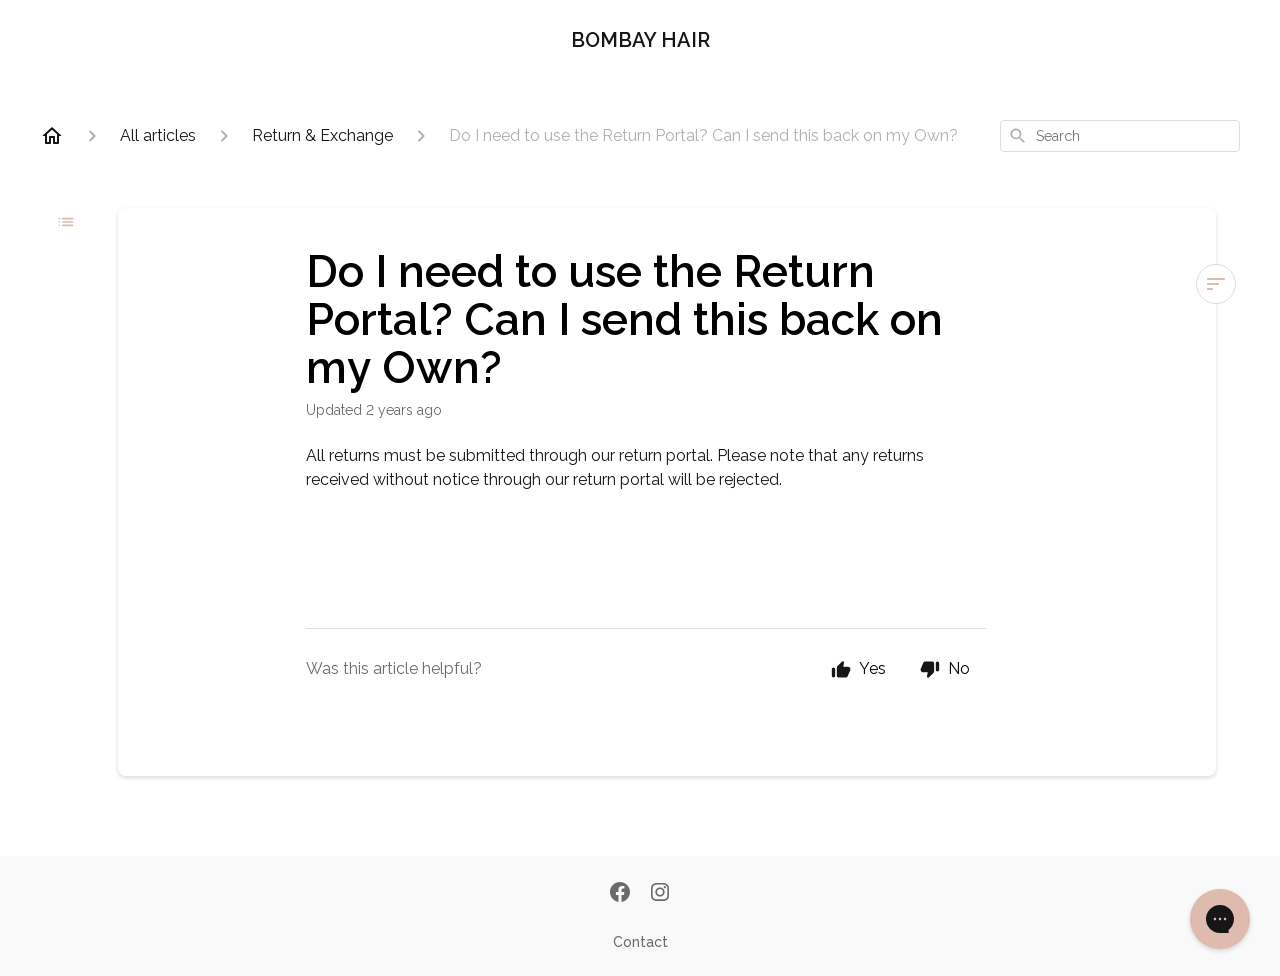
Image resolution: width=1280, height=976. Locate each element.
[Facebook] (620, 894)
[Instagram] (660, 894)
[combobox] (1120, 136)
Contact (640, 942)
